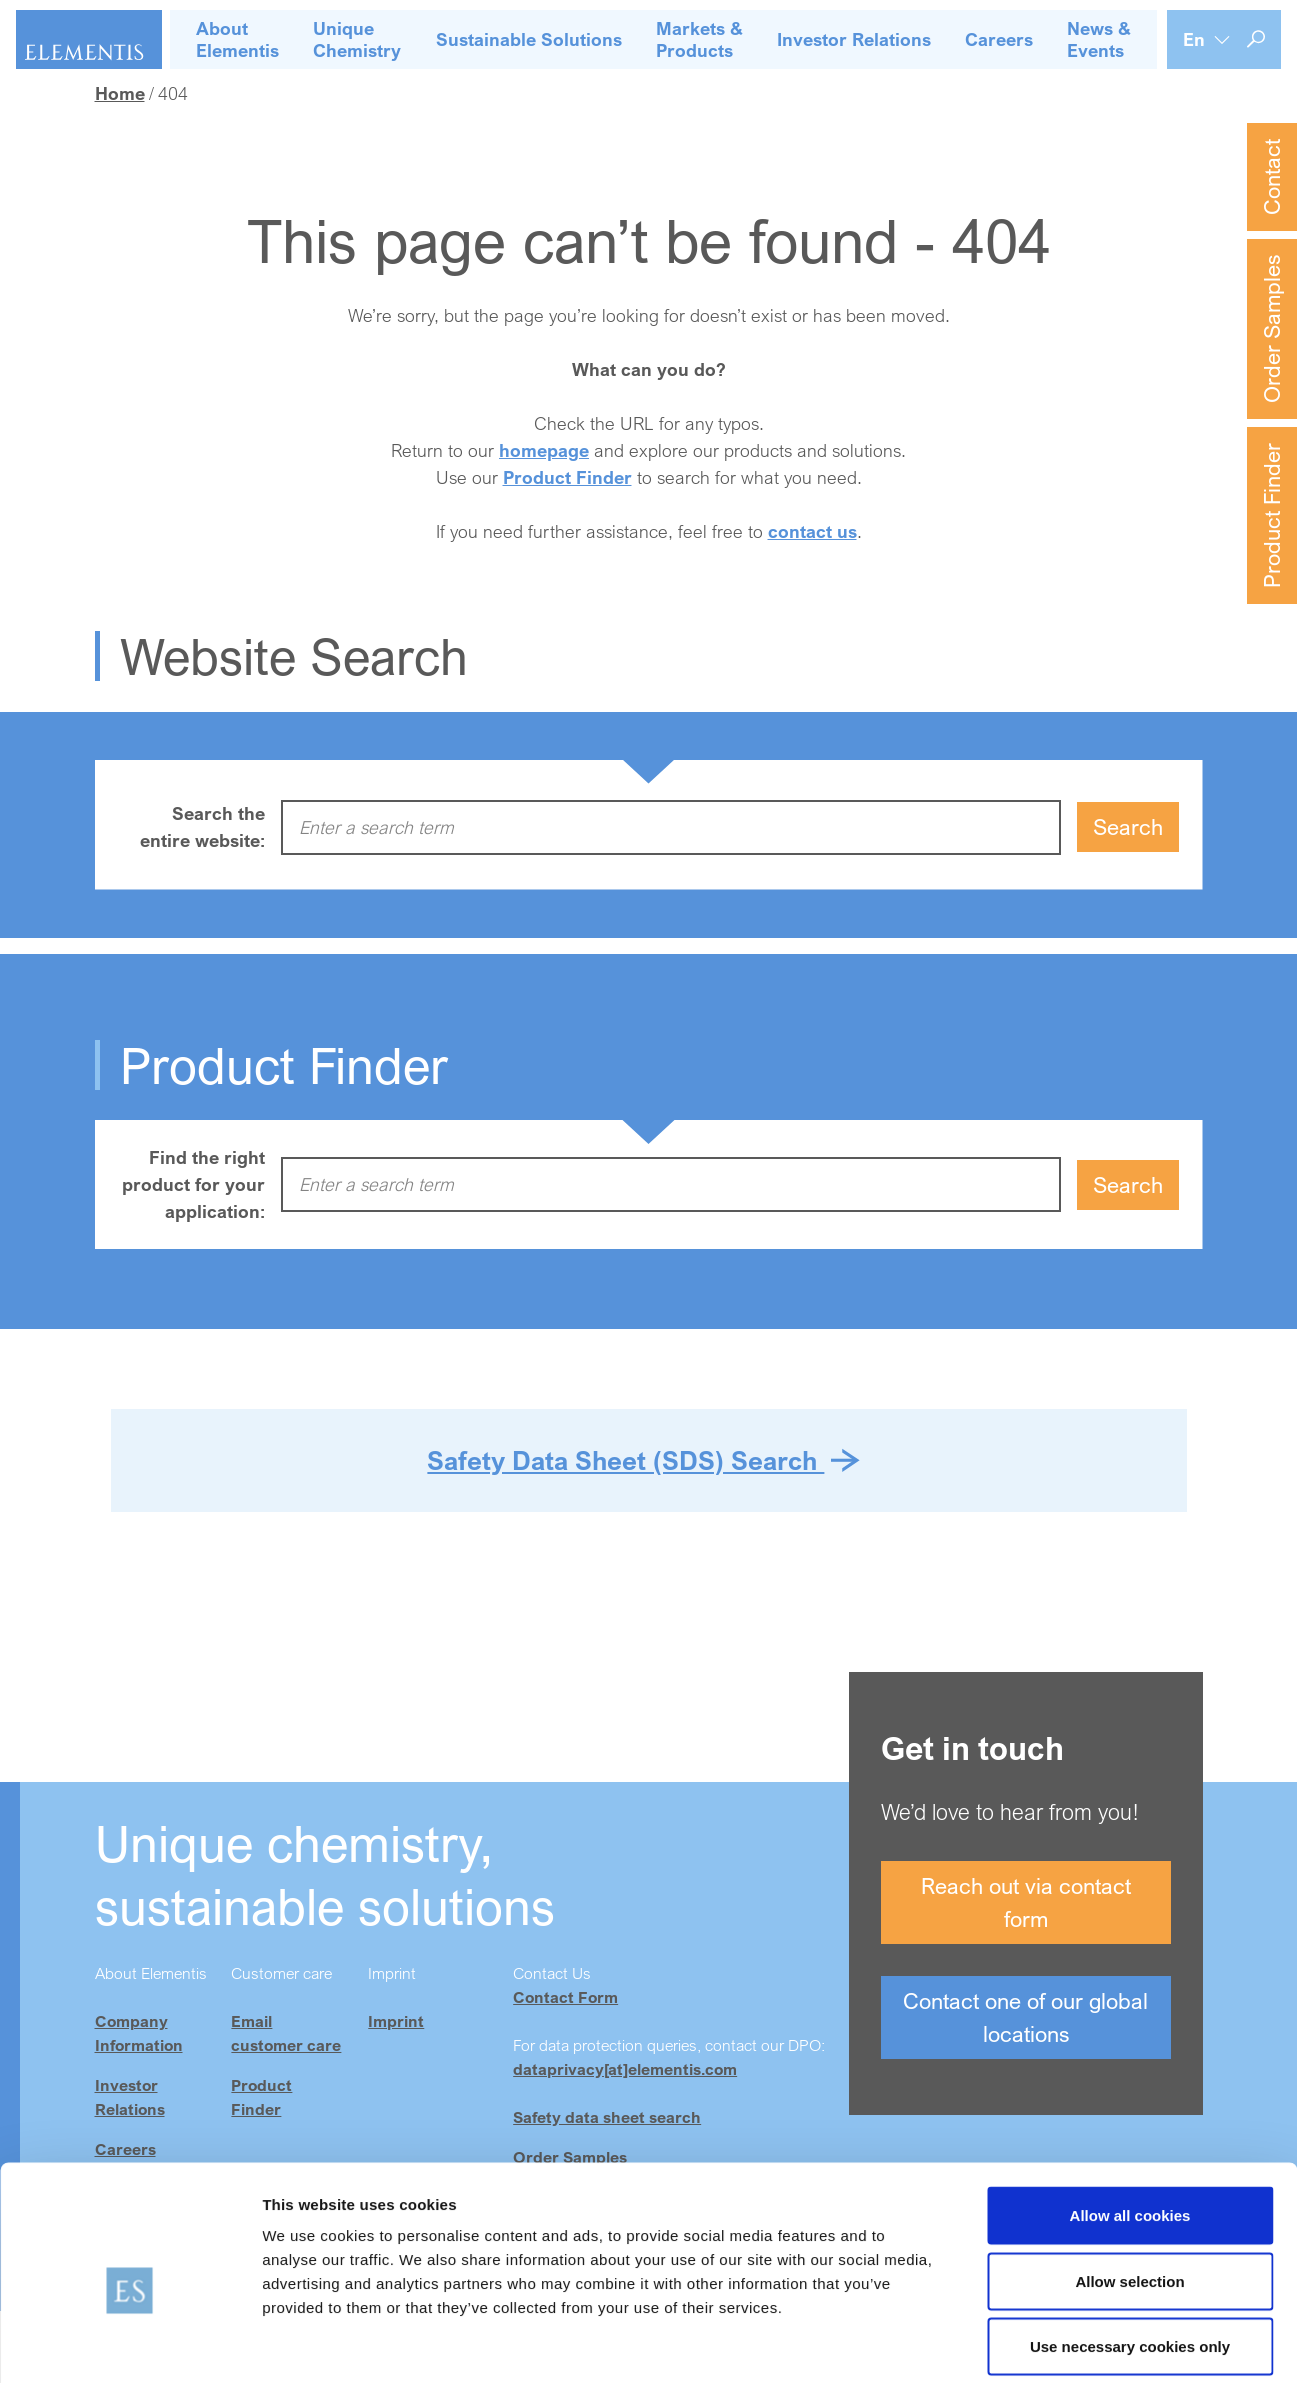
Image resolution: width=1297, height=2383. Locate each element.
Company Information (139, 2033)
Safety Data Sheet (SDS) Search (625, 1460)
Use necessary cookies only (1130, 2251)
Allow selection (1129, 2186)
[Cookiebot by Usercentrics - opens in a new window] (129, 2344)
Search (1128, 826)
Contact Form (565, 1997)
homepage (544, 450)
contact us (812, 531)
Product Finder (1271, 515)
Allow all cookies (1130, 2120)
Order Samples (1271, 329)
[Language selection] (1207, 39)
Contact (1271, 177)
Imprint (396, 2021)
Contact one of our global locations (1025, 2017)
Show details (1049, 2343)
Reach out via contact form (1026, 1902)
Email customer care (286, 2033)
